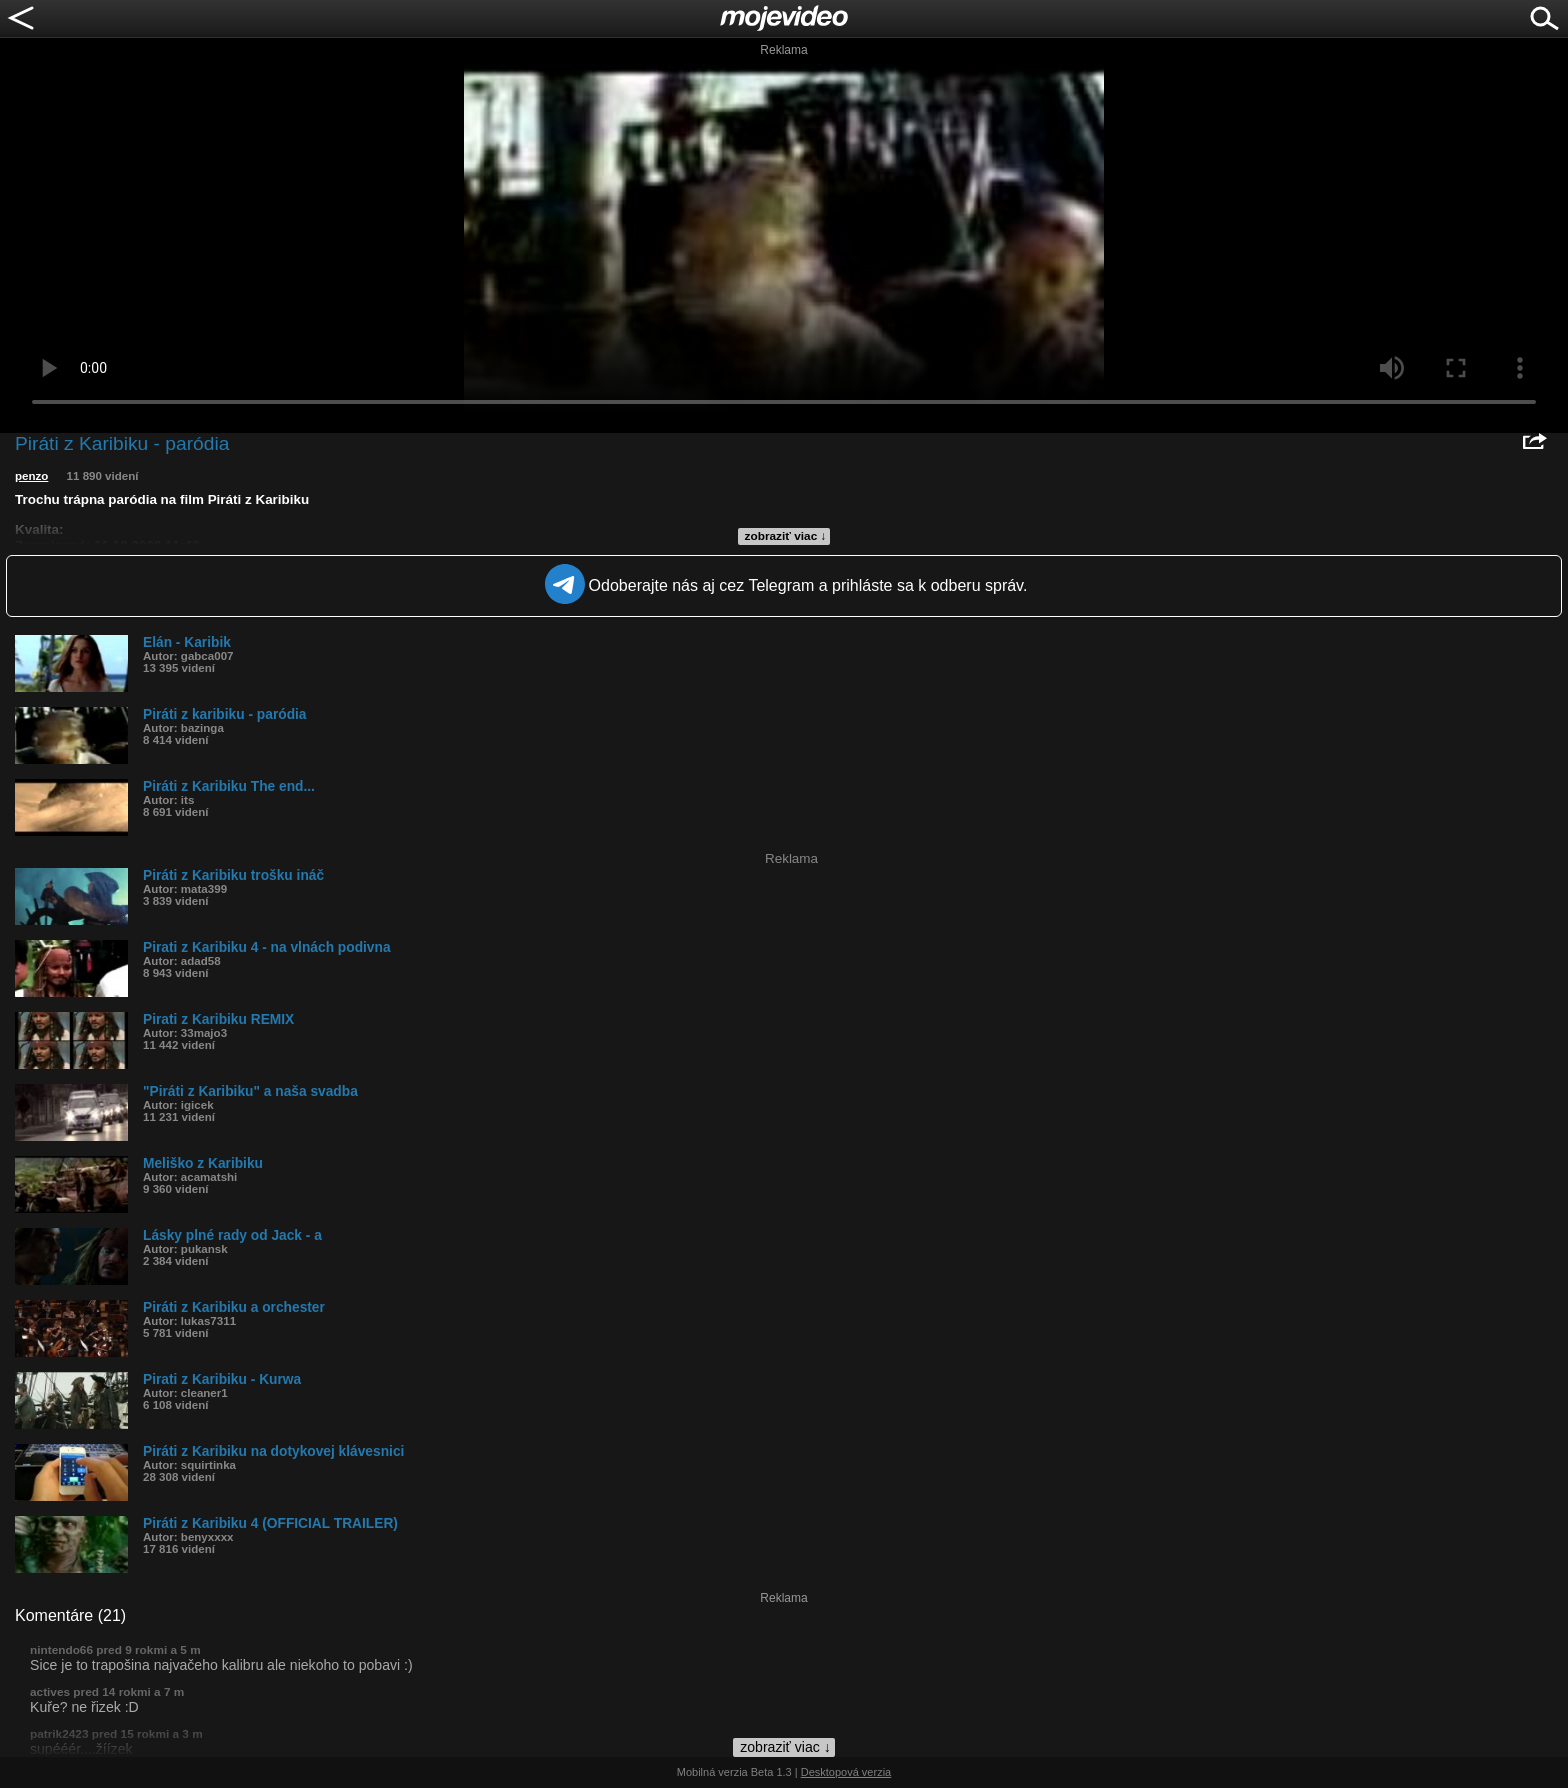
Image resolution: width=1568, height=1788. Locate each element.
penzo (31, 476)
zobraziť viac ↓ (786, 536)
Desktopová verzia (846, 1772)
